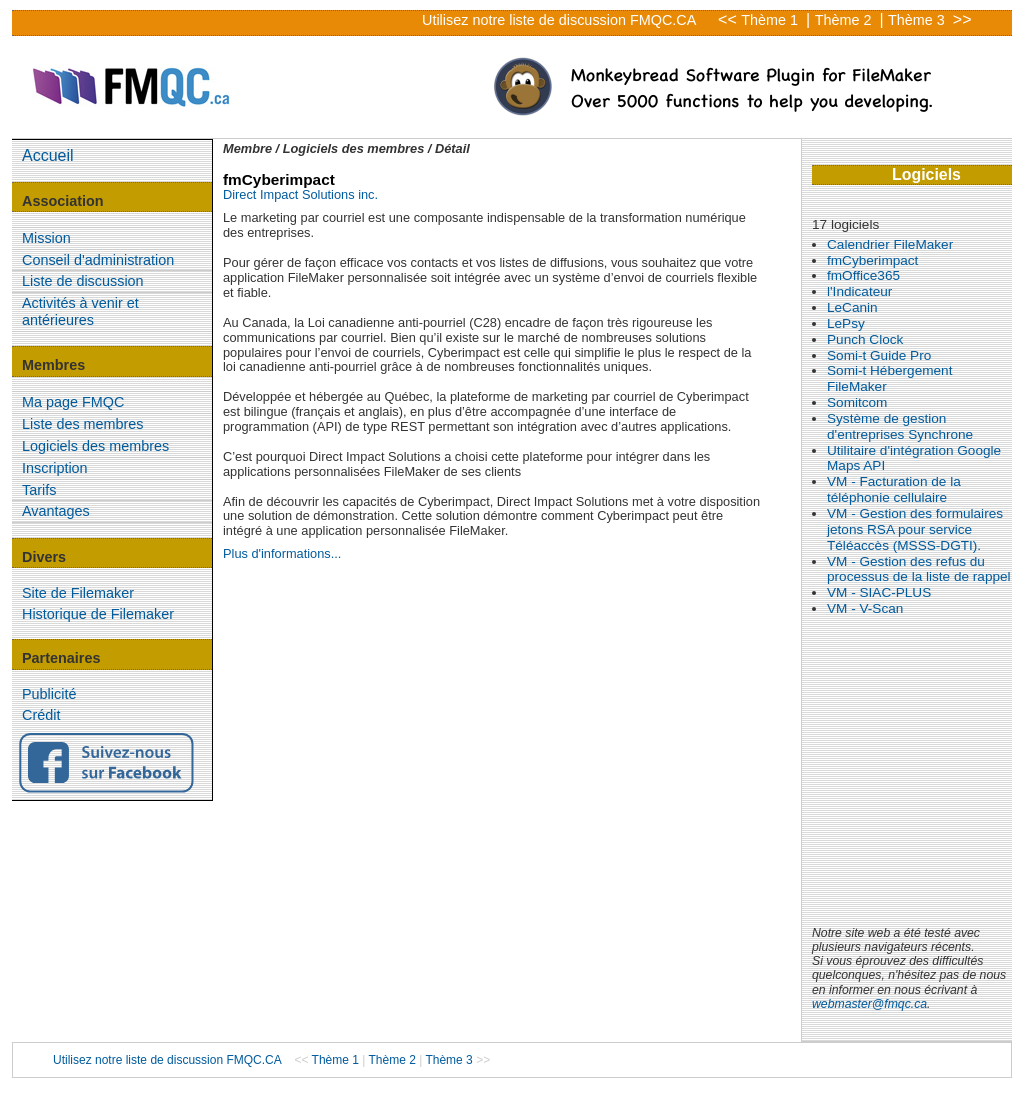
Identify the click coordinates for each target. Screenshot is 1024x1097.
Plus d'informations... (282, 553)
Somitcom (857, 402)
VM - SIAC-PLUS (879, 592)
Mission (46, 238)
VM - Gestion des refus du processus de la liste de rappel (919, 569)
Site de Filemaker (78, 593)
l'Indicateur (859, 291)
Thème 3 (918, 20)
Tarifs (39, 490)
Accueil (48, 155)
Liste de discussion (83, 281)
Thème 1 (771, 20)
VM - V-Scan (865, 608)
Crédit (41, 715)
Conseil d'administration (98, 260)
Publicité (49, 694)
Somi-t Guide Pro (879, 355)
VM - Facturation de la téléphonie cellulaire (894, 489)
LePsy (846, 323)
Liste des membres (83, 424)
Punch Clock (865, 339)
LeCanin (852, 307)
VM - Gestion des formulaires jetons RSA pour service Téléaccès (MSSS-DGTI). (915, 529)
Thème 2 (845, 20)
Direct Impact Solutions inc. (300, 194)
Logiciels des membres (95, 446)
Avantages (56, 511)
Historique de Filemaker (98, 614)
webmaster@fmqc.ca (869, 1004)
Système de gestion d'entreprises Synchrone (900, 426)
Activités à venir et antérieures (80, 311)
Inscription (55, 468)
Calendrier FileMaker (890, 244)
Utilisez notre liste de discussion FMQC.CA (559, 20)
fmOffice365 (863, 275)
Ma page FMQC (73, 402)
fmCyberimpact (872, 260)
